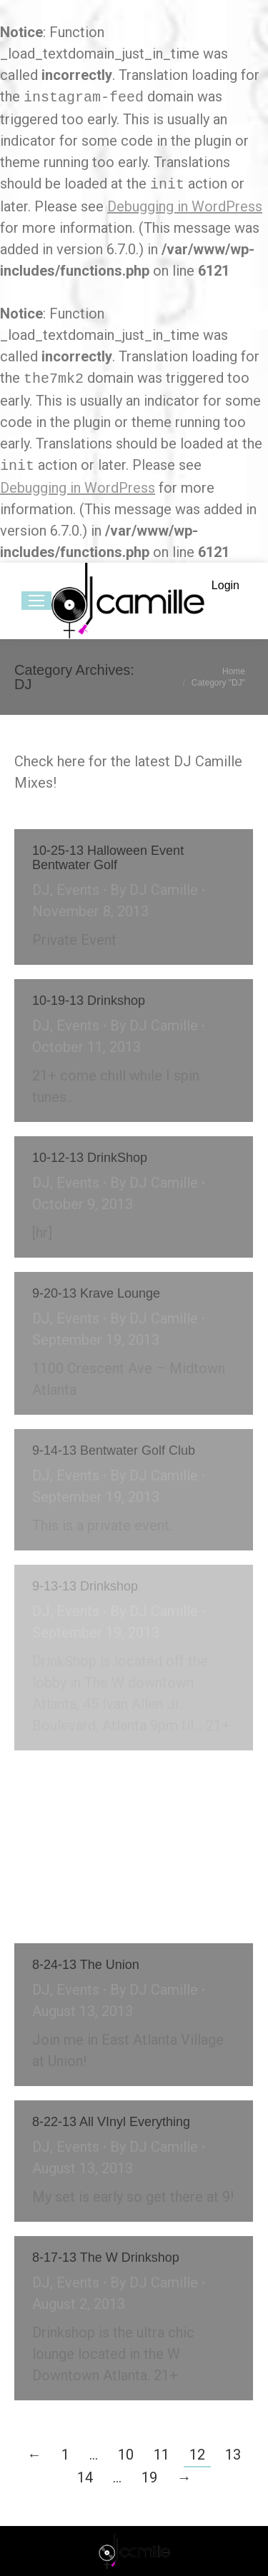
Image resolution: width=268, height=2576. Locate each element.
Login (225, 585)
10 (126, 2454)
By (154, 889)
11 (161, 2454)
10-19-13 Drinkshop (88, 1000)
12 (197, 2454)
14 (85, 2477)
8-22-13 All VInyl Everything (111, 2122)
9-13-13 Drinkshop (85, 1586)
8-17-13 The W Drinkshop (105, 2257)
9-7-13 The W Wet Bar (96, 1786)
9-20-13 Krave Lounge (96, 1293)
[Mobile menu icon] (36, 600)
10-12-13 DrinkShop (89, 1158)
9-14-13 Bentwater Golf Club (113, 1450)
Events (77, 889)
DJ (41, 889)
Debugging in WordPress (184, 206)
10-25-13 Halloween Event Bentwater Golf (108, 857)
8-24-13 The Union (85, 1965)
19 (149, 2477)
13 (233, 2454)
